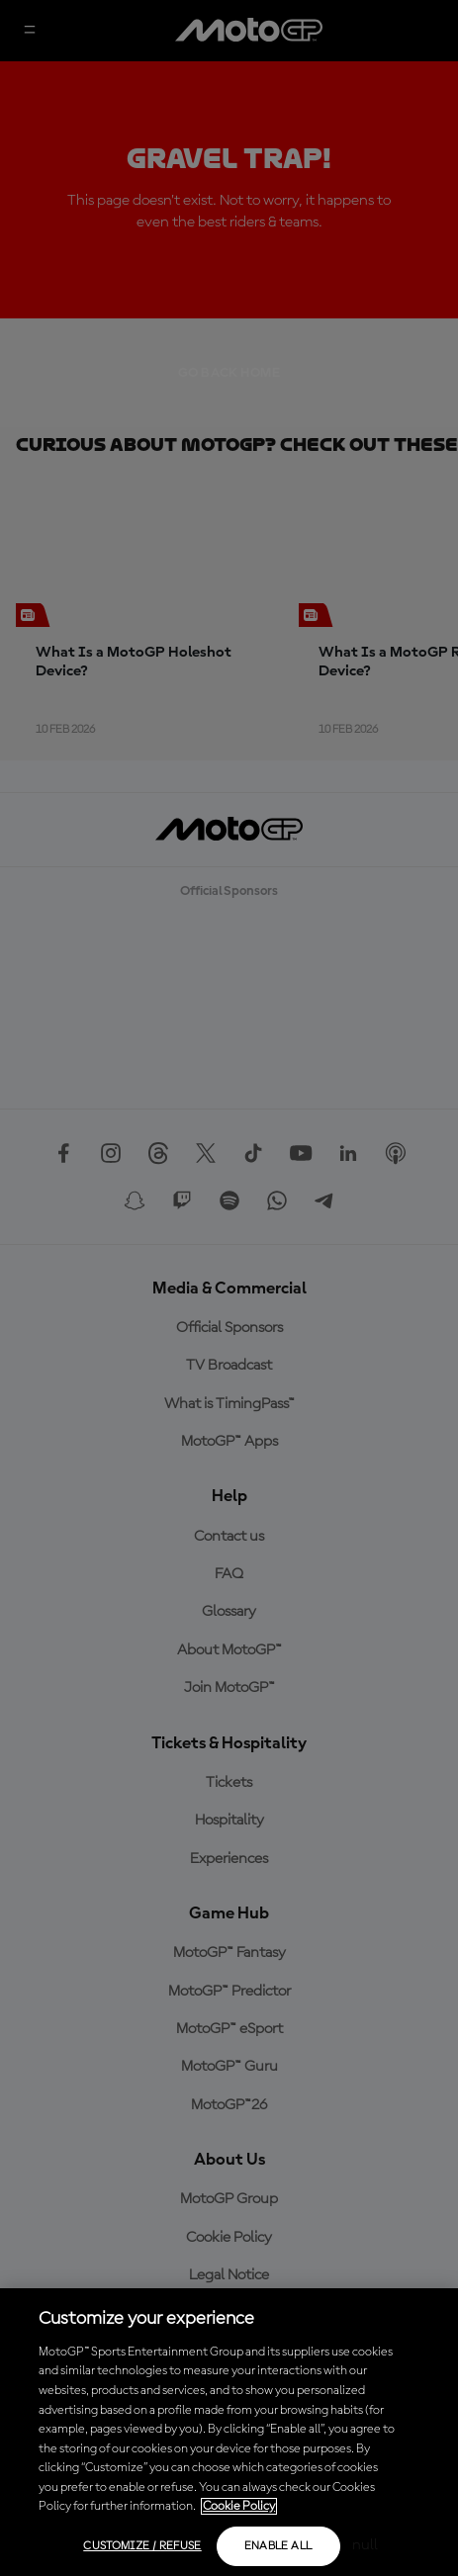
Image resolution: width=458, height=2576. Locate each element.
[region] (229, 2432)
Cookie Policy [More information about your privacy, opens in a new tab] (239, 2506)
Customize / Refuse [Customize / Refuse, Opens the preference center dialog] (142, 2546)
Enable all (278, 2546)
